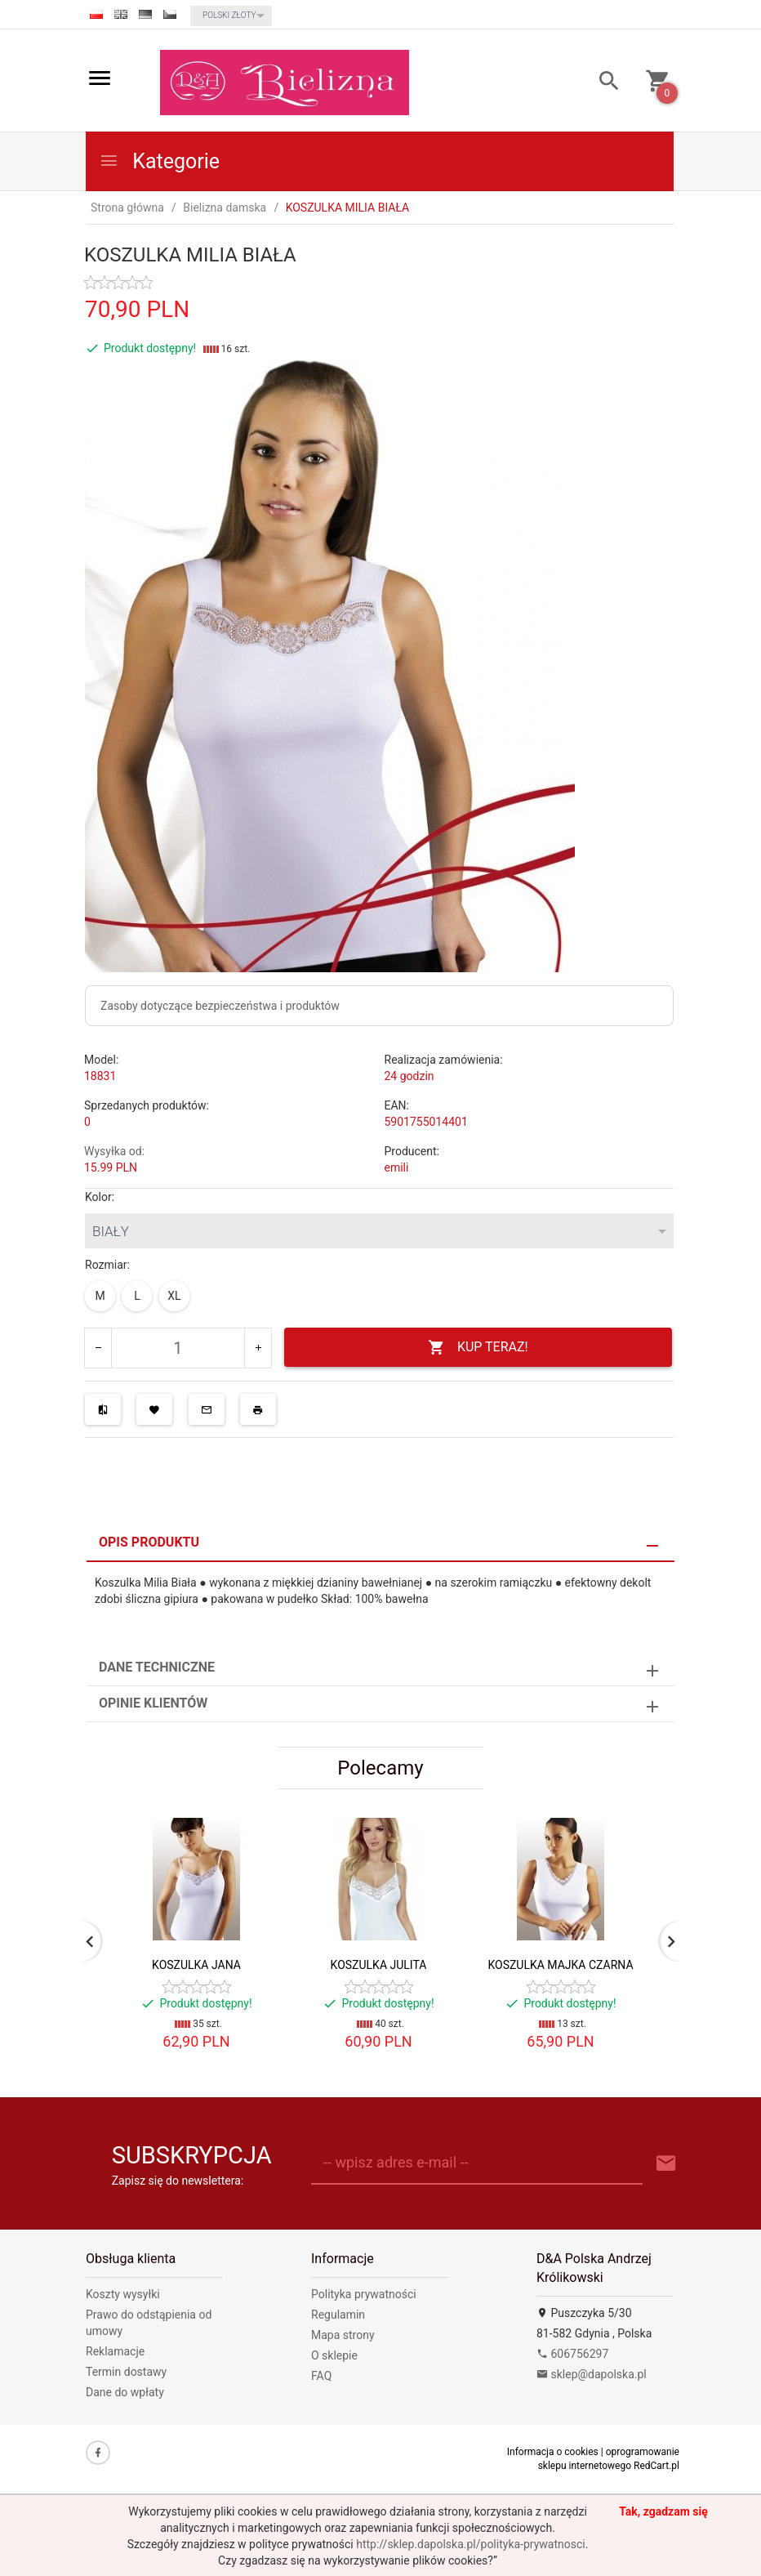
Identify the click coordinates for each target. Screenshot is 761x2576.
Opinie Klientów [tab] (153, 1703)
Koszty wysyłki (123, 2294)
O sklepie (334, 2355)
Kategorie (159, 161)
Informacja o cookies (553, 2452)
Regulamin (338, 2314)
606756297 (572, 2353)
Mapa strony (343, 2335)
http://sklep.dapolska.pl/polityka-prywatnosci (470, 2544)
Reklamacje (115, 2351)
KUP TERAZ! (478, 1347)
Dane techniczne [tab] (157, 1667)
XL (173, 1295)
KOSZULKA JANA (196, 1964)
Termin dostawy (126, 2371)
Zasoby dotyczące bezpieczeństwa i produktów (220, 1005)
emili (397, 1167)
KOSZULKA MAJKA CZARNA (560, 1964)
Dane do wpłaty (125, 2392)
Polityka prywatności (363, 2294)
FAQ (321, 2375)
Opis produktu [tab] (149, 1542)
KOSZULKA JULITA (379, 1964)
